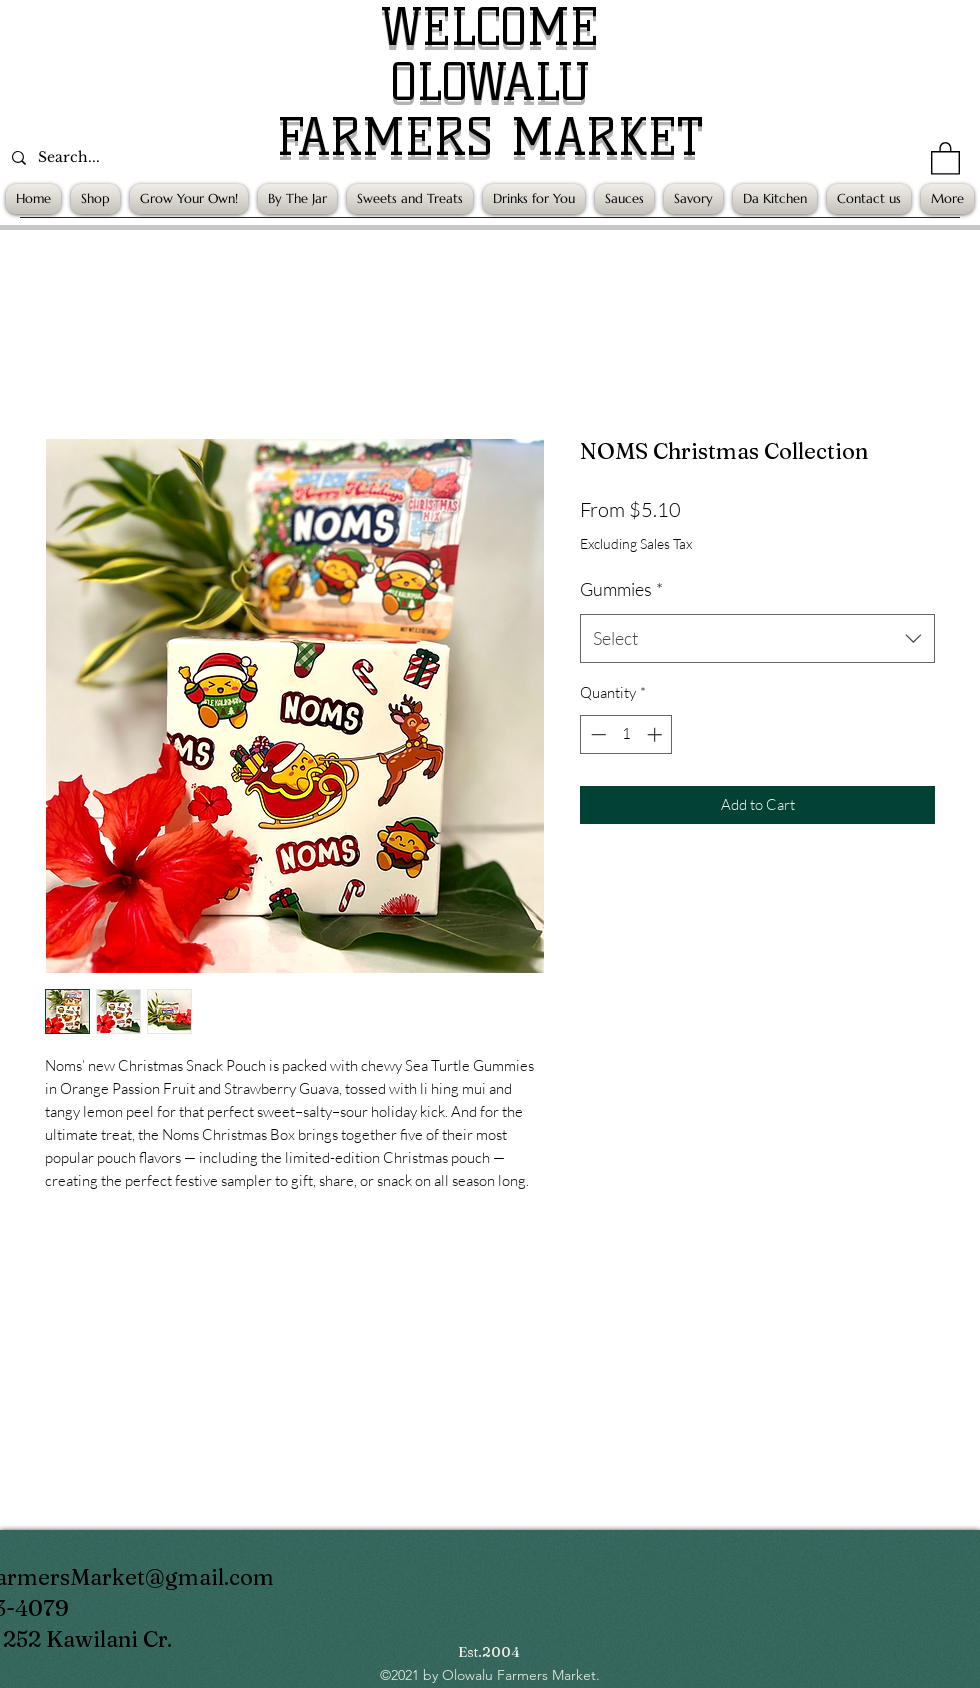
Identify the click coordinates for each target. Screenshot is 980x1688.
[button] (945, 157)
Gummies (621, 589)
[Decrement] (596, 734)
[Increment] (656, 734)
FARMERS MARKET (490, 137)
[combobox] (757, 639)
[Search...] (139, 157)
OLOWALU (490, 82)
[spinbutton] (626, 734)
